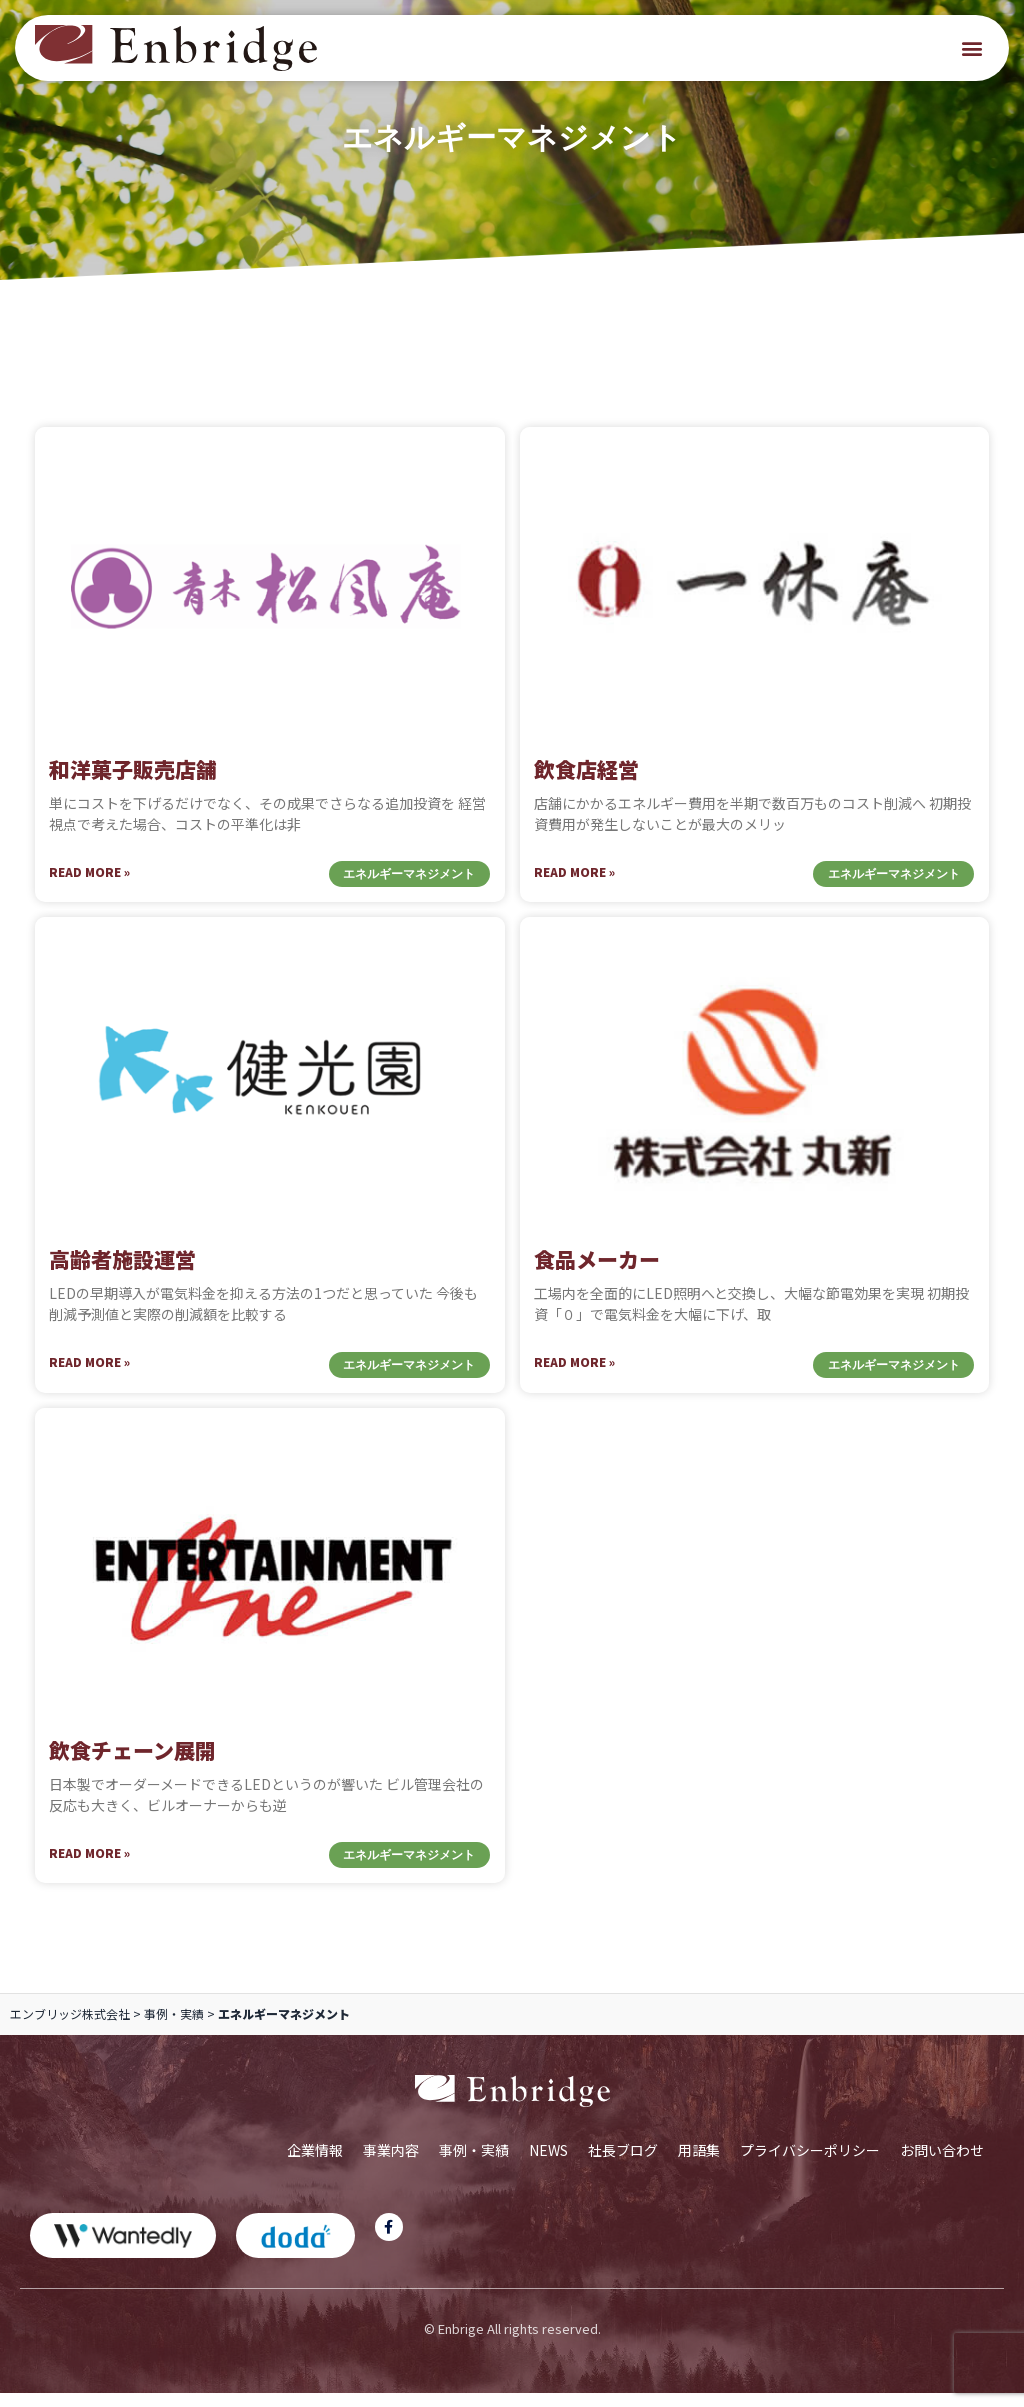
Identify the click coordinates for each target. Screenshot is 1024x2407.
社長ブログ (623, 2163)
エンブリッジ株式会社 (70, 2027)
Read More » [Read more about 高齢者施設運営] (89, 1375)
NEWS (548, 2163)
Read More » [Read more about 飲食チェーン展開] (89, 1865)
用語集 (699, 2163)
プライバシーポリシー (810, 2163)
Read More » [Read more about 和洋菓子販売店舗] (89, 884)
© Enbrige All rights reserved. (512, 2341)
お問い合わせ (942, 2163)
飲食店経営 (586, 782)
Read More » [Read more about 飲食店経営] (574, 884)
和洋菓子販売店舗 (133, 782)
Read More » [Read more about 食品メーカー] (574, 1375)
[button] (972, 48)
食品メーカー (597, 1273)
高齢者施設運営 (122, 1273)
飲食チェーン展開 (132, 1763)
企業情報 (315, 2163)
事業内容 (391, 2163)
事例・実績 (174, 2027)
